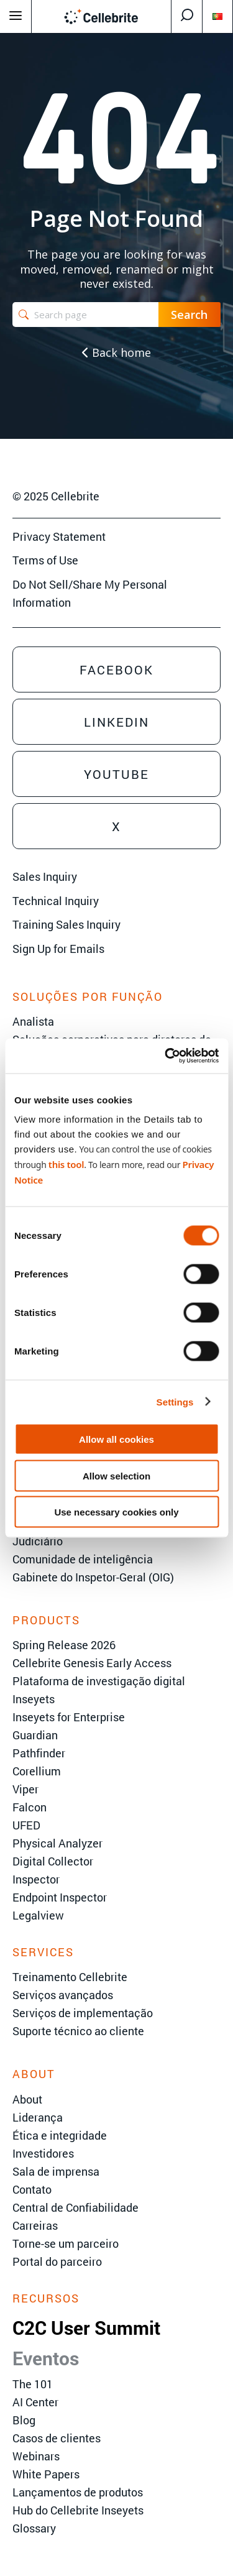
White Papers (46, 2474)
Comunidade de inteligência (82, 1559)
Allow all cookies (116, 1439)
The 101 (32, 2383)
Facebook (116, 669)
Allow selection (116, 1475)
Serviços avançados (62, 1994)
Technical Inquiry (55, 900)
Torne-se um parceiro (65, 2243)
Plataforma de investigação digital (98, 1680)
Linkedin (116, 722)
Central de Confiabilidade (75, 2207)
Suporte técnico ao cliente (78, 2030)
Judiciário (37, 1541)
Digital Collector (52, 1861)
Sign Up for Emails (58, 948)
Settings (175, 1401)
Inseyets (33, 1698)
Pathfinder (38, 1753)
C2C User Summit (86, 2328)
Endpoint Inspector (59, 1897)
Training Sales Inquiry (66, 924)
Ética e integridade (59, 2135)
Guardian (35, 1734)
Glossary (34, 2528)
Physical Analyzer (57, 1843)
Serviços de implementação (82, 2012)
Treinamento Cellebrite (69, 1976)
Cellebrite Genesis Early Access (91, 1662)
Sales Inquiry (44, 876)
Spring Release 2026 (64, 1644)
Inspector (36, 1879)
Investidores (43, 2153)
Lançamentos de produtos (77, 2492)
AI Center (35, 2401)
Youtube (116, 774)
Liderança (37, 2117)
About (27, 2099)
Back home (116, 352)
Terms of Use (45, 560)
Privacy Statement (59, 536)
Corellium (36, 1771)
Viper (25, 1789)
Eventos (45, 2358)
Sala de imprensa (55, 2171)
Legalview (38, 1915)
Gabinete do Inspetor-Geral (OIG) (93, 1577)
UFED (26, 1825)
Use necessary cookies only (116, 1512)
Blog (23, 2420)
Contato (32, 2189)
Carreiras (35, 2225)
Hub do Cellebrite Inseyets (78, 2510)
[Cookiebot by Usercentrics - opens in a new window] (166, 1056)
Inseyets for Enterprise (68, 1716)
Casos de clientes (56, 2438)
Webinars (36, 2456)
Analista (33, 1021)
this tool (66, 1164)
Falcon (29, 1807)
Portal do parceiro (57, 2261)
